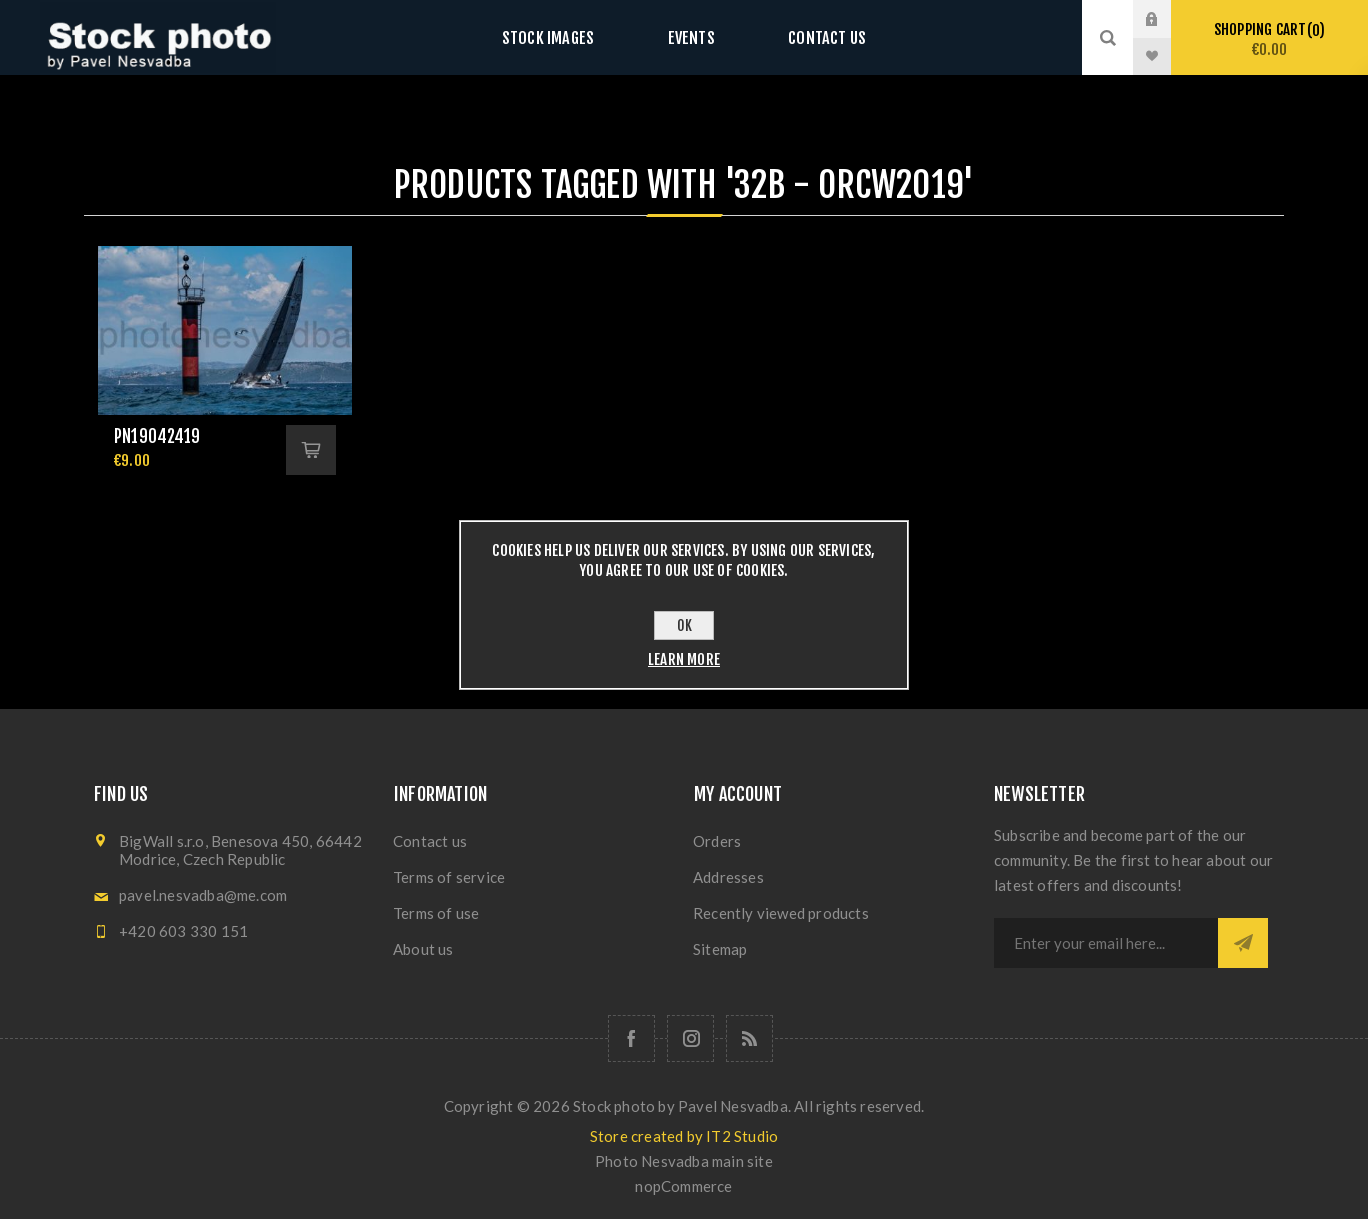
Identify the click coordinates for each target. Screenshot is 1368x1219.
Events (691, 37)
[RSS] (749, 1038)
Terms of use (436, 913)
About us (423, 949)
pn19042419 (157, 436)
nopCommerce (683, 1186)
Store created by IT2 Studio (684, 1136)
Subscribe (1243, 943)
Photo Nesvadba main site (684, 1161)
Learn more (684, 659)
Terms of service (449, 877)
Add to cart (311, 450)
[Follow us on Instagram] (690, 1038)
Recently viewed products (781, 913)
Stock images (566, 37)
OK (684, 625)
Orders (717, 841)
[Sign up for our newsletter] (1106, 943)
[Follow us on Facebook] (631, 1038)
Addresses (728, 877)
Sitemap (720, 949)
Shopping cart (1269, 39)
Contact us (808, 37)
